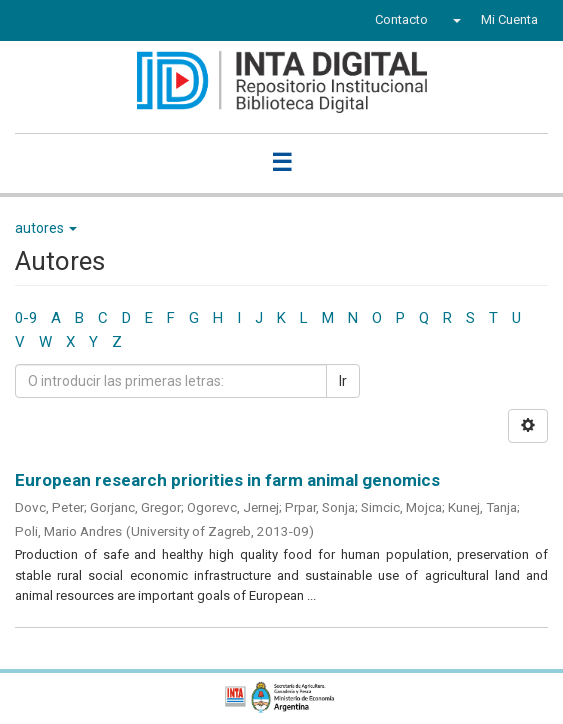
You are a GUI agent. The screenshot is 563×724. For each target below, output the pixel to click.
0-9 (26, 318)
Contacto (401, 19)
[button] (454, 20)
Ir (343, 381)
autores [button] (46, 228)
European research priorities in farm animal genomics (227, 480)
